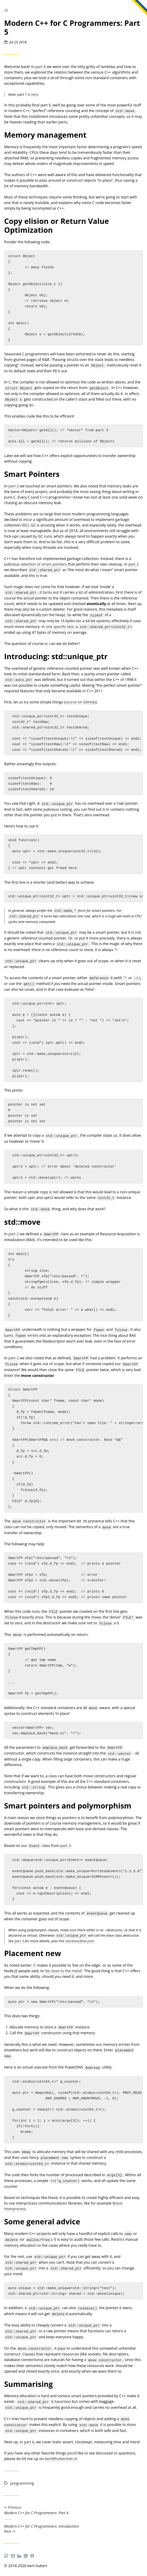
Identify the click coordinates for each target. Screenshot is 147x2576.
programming (22, 2483)
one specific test (60, 626)
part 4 (40, 66)
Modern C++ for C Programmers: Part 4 (73, 2510)
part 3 (65, 1845)
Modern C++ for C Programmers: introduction (73, 2528)
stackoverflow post (79, 1941)
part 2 (13, 485)
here (34, 94)
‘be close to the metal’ (63, 1970)
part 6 (29, 2441)
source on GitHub (80, 702)
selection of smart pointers (43, 564)
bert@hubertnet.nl (61, 2458)
